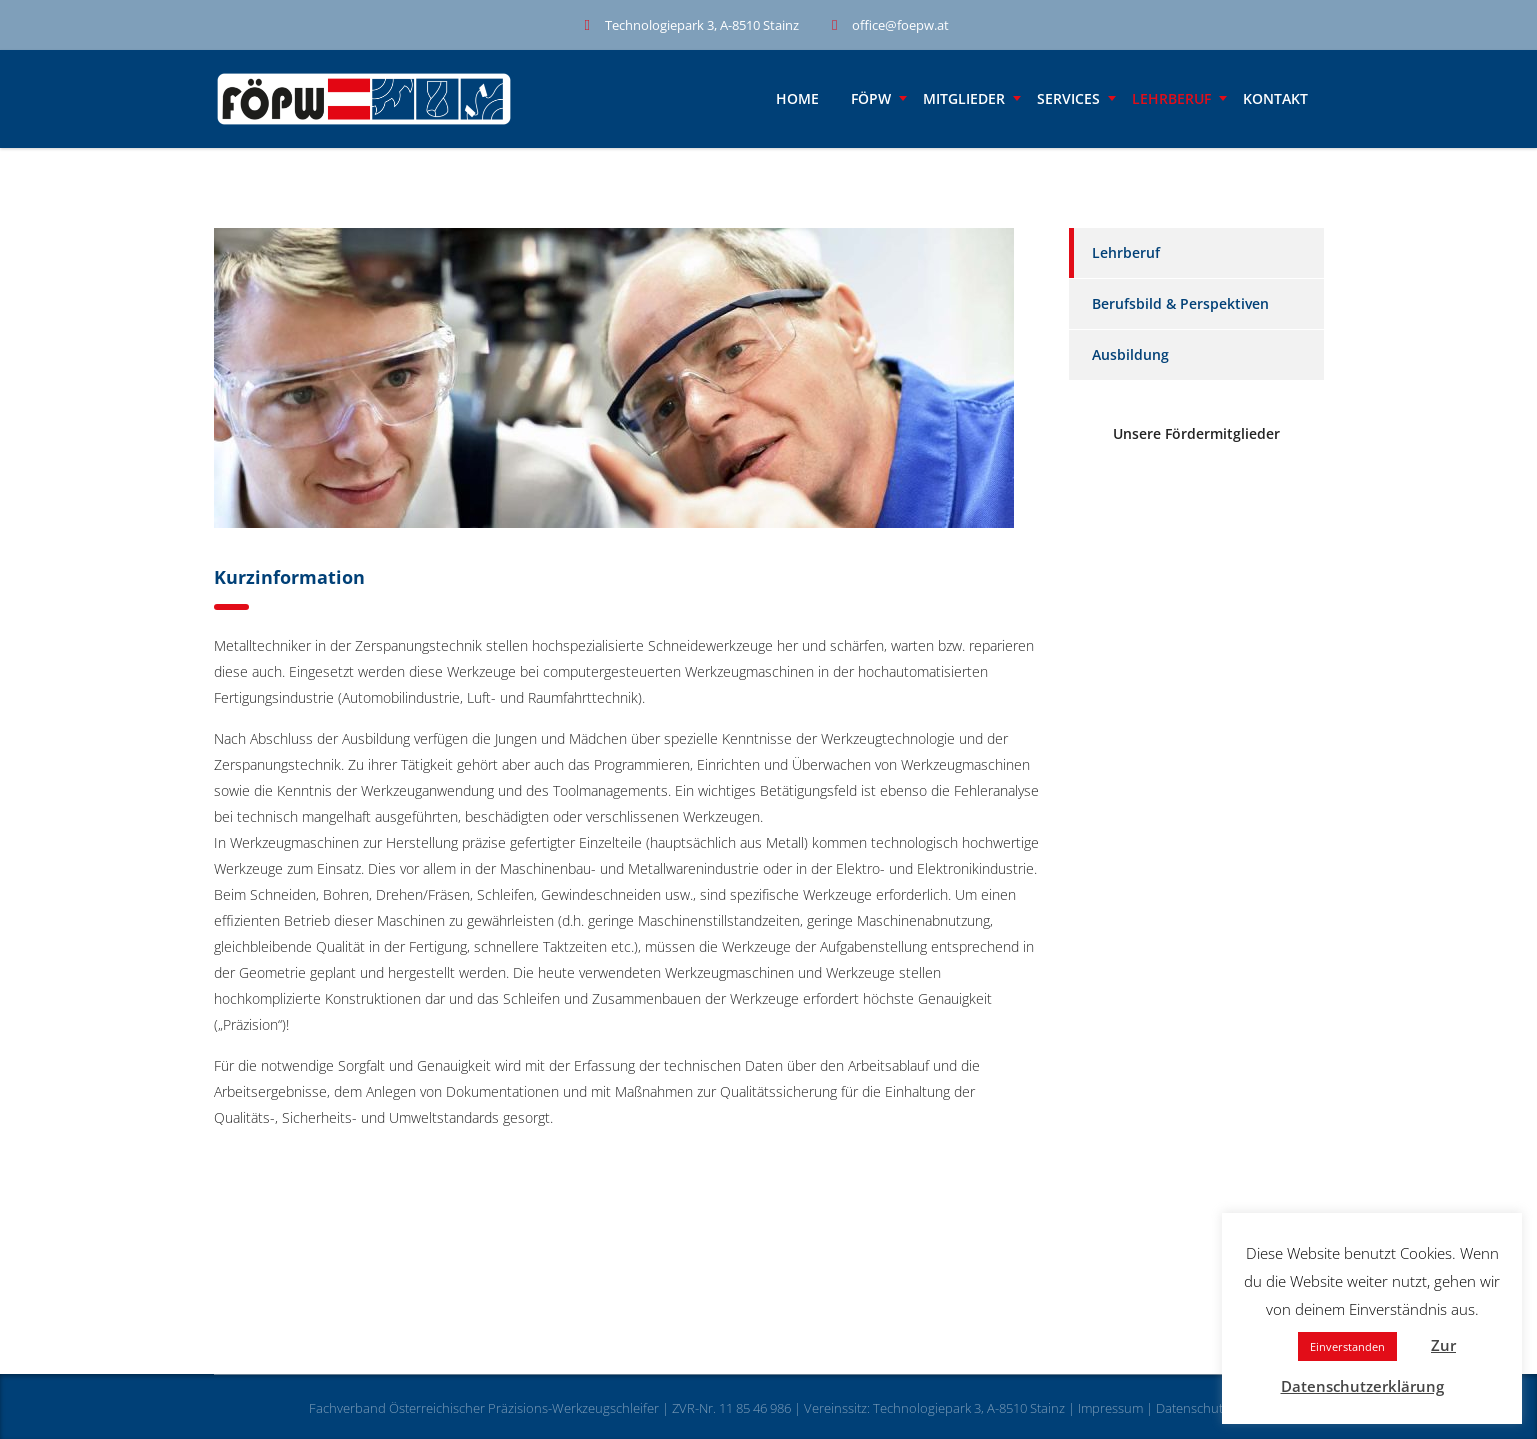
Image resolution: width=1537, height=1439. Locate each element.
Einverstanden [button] (1347, 1346)
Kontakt (1275, 98)
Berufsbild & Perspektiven (1180, 303)
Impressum (1110, 1408)
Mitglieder (964, 98)
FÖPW (871, 98)
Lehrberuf (1171, 98)
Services (1068, 98)
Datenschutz (1192, 1408)
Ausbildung (1130, 354)
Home (797, 98)
